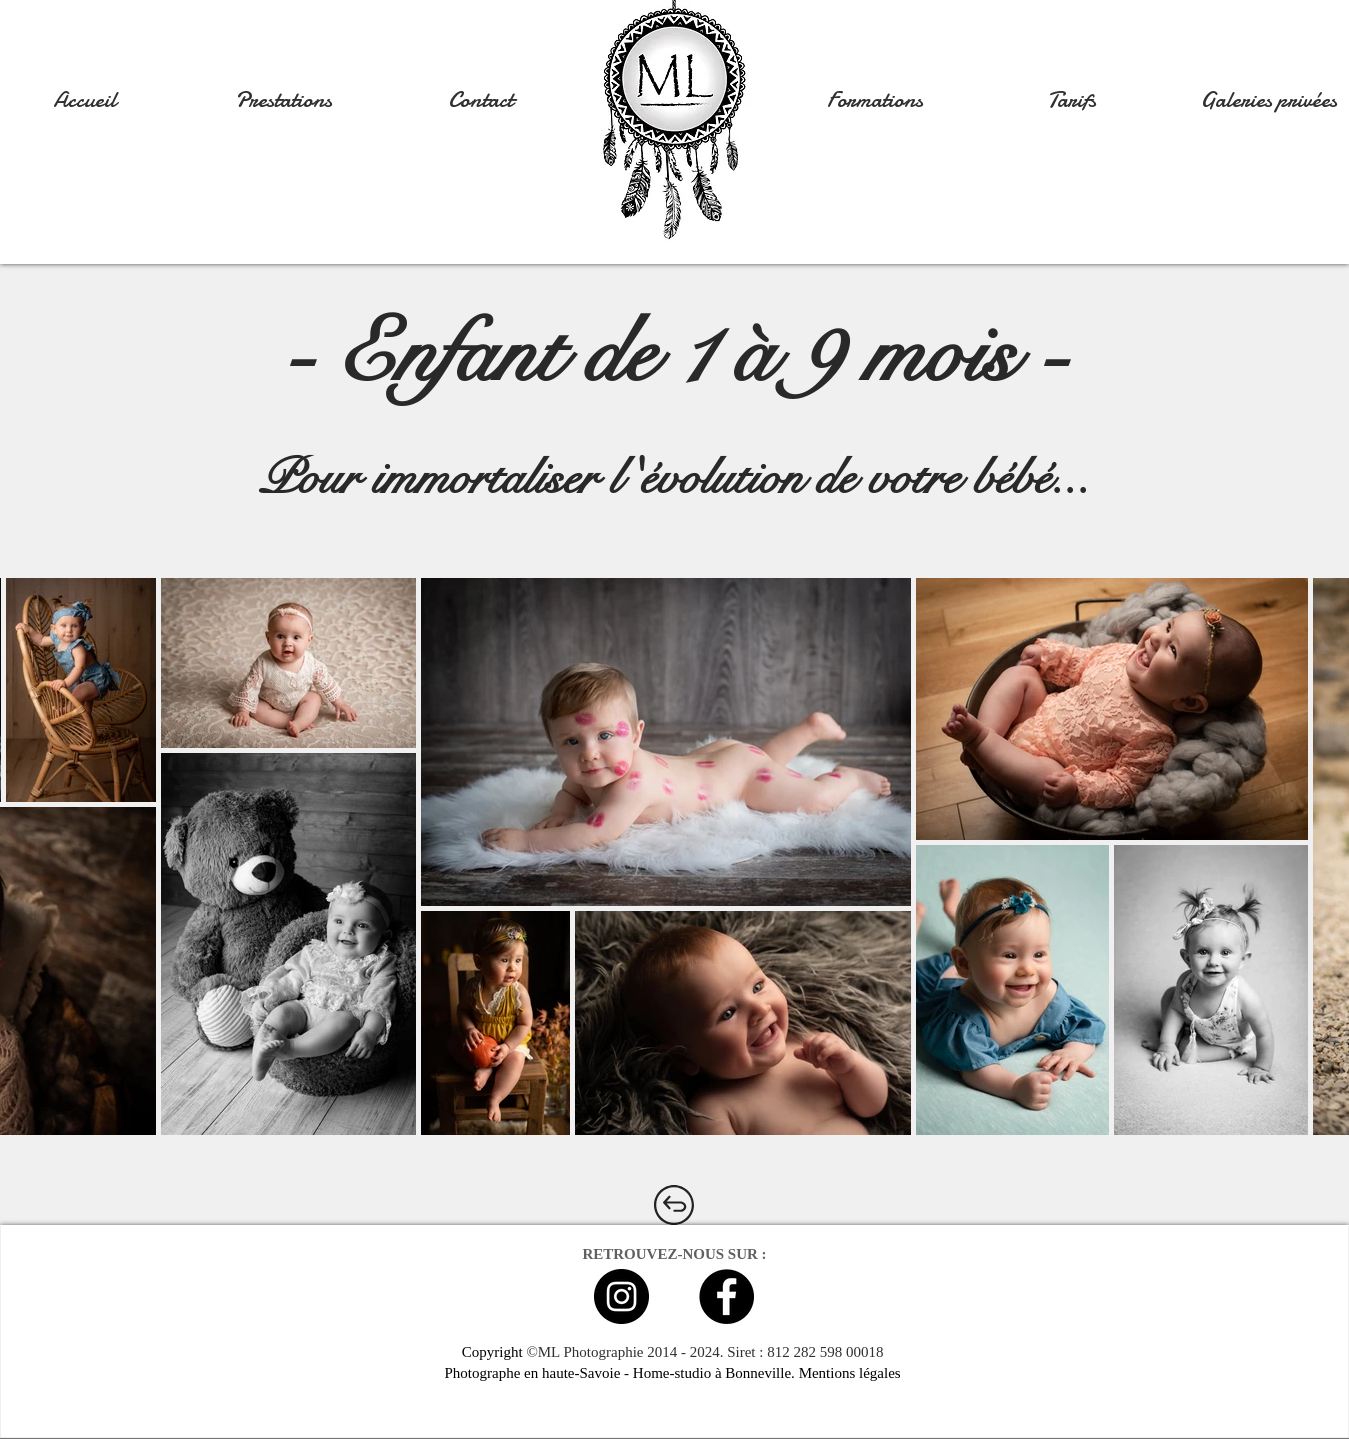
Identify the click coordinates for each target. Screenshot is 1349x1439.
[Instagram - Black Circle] (621, 1296)
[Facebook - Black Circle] (726, 1296)
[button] (283, 100)
